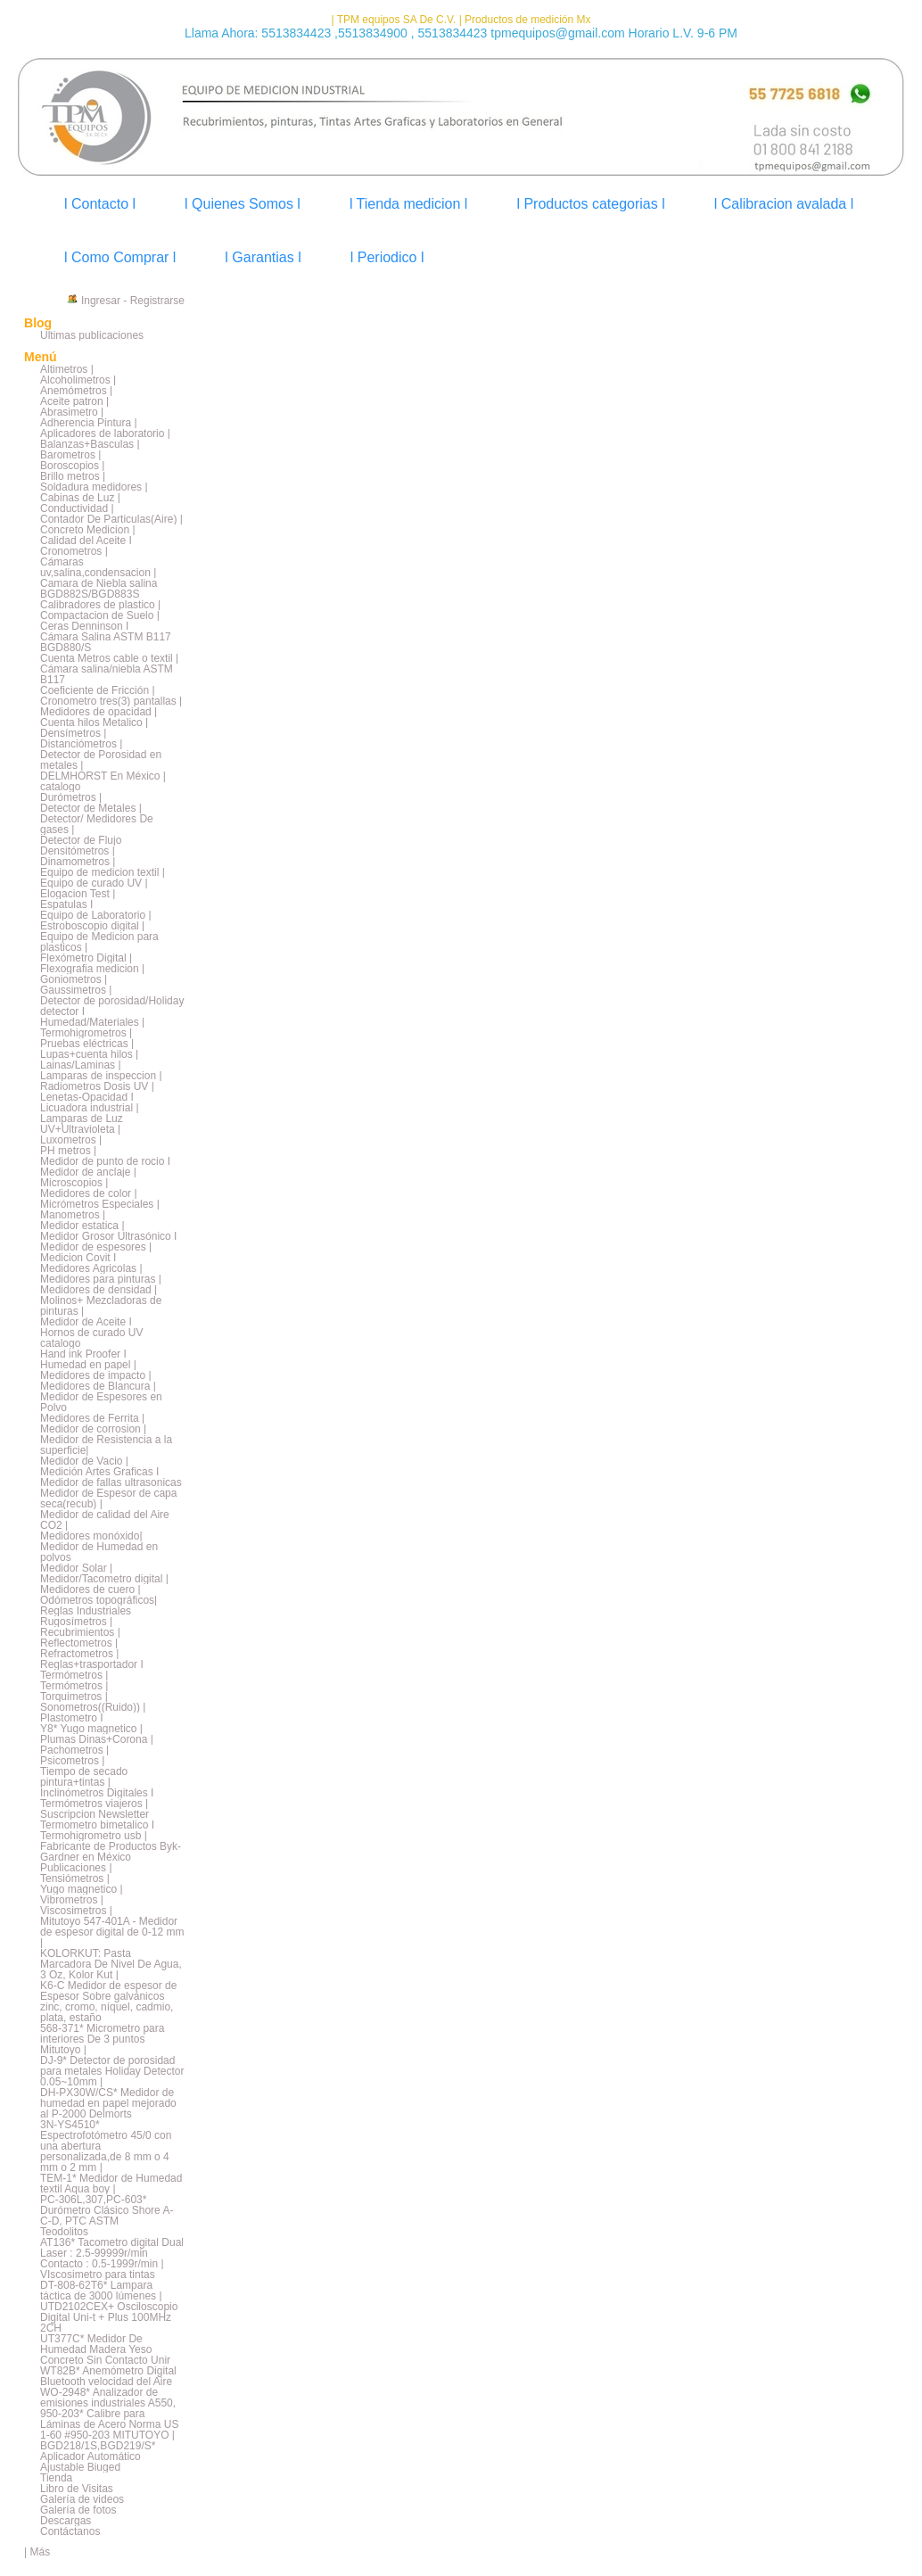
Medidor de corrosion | (93, 1429)
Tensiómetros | (75, 1878)
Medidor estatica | (82, 1225)
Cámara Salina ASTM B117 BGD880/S (105, 642)
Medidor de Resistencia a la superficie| (106, 1445)
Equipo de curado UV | (94, 883)
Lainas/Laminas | (80, 1065)
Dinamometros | (77, 861)
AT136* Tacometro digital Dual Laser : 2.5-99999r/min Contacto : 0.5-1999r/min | (112, 2253)
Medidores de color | (88, 1193)
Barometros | (70, 455)
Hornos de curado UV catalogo (91, 1338)
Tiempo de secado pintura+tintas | (84, 1776)
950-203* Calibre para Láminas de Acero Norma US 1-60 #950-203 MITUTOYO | (109, 2424)
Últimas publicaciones (92, 335)
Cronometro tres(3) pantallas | (111, 701)
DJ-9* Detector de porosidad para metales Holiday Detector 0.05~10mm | (112, 2071)
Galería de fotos (78, 2510)
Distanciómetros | (81, 744)
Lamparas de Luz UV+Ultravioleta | (81, 1123)
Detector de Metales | (91, 808)
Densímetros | (73, 733)
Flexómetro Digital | (86, 958)
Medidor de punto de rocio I (105, 1161)
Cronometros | (74, 551)
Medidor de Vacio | (84, 1461)
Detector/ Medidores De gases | (96, 824)
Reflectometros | (79, 1643)
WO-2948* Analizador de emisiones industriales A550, (108, 2397)
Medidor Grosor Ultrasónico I (108, 1236)
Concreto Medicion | (88, 530)
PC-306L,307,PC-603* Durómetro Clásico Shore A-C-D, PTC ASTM (106, 2210)
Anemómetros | (76, 390)
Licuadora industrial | (89, 1108)
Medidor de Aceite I (86, 1322)
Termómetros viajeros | (94, 1803)
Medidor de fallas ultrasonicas (111, 1482)
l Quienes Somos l (242, 203)
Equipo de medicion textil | (102, 872)
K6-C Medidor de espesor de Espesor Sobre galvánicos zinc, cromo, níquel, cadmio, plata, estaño (108, 2001)
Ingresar (100, 300)
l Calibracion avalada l (784, 203)
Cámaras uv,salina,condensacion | (98, 567)
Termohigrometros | (86, 1033)
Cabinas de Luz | (80, 497)
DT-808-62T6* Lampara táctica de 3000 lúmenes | (101, 2290)
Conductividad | (77, 508)
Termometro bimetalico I (97, 1825)
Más (39, 2552)
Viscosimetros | (76, 1910)
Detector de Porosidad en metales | (100, 760)
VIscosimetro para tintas (97, 2274)
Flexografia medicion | (92, 968)
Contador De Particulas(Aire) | (111, 519)
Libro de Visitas (76, 2488)
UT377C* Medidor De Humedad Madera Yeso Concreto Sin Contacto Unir (105, 2349)
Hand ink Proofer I (83, 1354)
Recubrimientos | (80, 1632)
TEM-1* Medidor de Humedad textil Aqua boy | (111, 2183)
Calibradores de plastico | (100, 605)
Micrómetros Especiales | (100, 1204)
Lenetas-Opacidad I (87, 1097)
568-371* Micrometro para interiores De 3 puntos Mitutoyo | (102, 2039)
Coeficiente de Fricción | (97, 690)
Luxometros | (71, 1140)
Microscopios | (74, 1183)
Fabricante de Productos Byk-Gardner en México (110, 1851)
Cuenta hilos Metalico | (94, 722)
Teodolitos (64, 2231)
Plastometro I (71, 1718)
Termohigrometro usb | (93, 1835)
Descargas (65, 2520)
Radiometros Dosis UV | (97, 1086)
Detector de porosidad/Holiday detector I (112, 1006)
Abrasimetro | (71, 412)
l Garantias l (262, 257)
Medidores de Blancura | (98, 1386)
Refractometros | (79, 1653)
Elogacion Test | (77, 894)
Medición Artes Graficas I (99, 1472)
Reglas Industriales (85, 1611)
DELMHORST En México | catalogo (103, 781)
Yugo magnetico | (81, 1889)
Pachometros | (74, 1750)
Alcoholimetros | (78, 380)
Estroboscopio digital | (92, 926)
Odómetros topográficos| (98, 1600)
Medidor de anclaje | (88, 1172)
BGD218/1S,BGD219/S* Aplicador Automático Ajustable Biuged (97, 2456)
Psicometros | (72, 1760)
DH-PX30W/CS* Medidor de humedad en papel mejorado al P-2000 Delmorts (108, 2103)
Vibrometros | (71, 1900)
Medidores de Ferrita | (92, 1418)
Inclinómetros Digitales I (96, 1793)
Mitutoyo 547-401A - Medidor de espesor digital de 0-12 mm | (112, 1932)
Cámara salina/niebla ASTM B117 (106, 674)
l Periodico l (387, 257)
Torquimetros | (74, 1696)
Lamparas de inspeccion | (101, 1075)
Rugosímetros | (76, 1621)
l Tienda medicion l (409, 203)
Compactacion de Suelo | (100, 615)
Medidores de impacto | (96, 1375)
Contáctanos (70, 2531)
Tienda (56, 2478)
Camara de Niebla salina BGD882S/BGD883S (98, 588)
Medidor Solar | (76, 1568)
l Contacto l (100, 203)
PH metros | (68, 1150)
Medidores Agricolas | (91, 1268)
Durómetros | (71, 797)
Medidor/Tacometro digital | (104, 1579)
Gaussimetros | (75, 990)
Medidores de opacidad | (98, 712)
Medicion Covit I (78, 1257)
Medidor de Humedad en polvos (99, 1552)
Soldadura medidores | (94, 487)
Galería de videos (82, 2499)
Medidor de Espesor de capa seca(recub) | (108, 1498)
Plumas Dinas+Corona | (96, 1739)
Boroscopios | (72, 465)
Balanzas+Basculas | (90, 444)
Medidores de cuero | (90, 1589)
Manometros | (72, 1215)
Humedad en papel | (88, 1364)
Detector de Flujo (80, 840)
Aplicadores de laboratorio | (105, 433)
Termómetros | (74, 1675)
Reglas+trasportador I (92, 1664)
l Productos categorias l (590, 203)
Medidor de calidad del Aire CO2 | (104, 1520)
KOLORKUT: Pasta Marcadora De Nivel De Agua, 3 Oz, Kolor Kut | (111, 1964)
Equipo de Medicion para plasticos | (99, 942)
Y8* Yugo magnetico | (91, 1728)
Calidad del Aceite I (86, 540)
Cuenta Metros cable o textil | (109, 658)
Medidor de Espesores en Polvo (101, 1402)
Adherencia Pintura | (88, 423)
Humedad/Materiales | (92, 1022)
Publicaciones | (76, 1868)
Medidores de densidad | (98, 1290)
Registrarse (157, 300)
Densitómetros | (77, 851)
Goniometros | (73, 979)
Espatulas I (66, 904)
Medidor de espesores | (96, 1247)
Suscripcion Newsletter (94, 1814)
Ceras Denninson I (84, 626)
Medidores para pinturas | (100, 1279)
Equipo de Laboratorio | (96, 915)
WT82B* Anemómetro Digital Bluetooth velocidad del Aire (108, 2376)
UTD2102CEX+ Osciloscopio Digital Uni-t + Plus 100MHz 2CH (108, 2317)
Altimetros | (67, 369)
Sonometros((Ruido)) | (93, 1707)
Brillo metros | (72, 476)
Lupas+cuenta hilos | (89, 1054)
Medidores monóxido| (91, 1536)
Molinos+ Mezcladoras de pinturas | (100, 1305)
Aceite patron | (74, 401)
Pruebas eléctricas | (87, 1043)
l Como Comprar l (120, 257)
